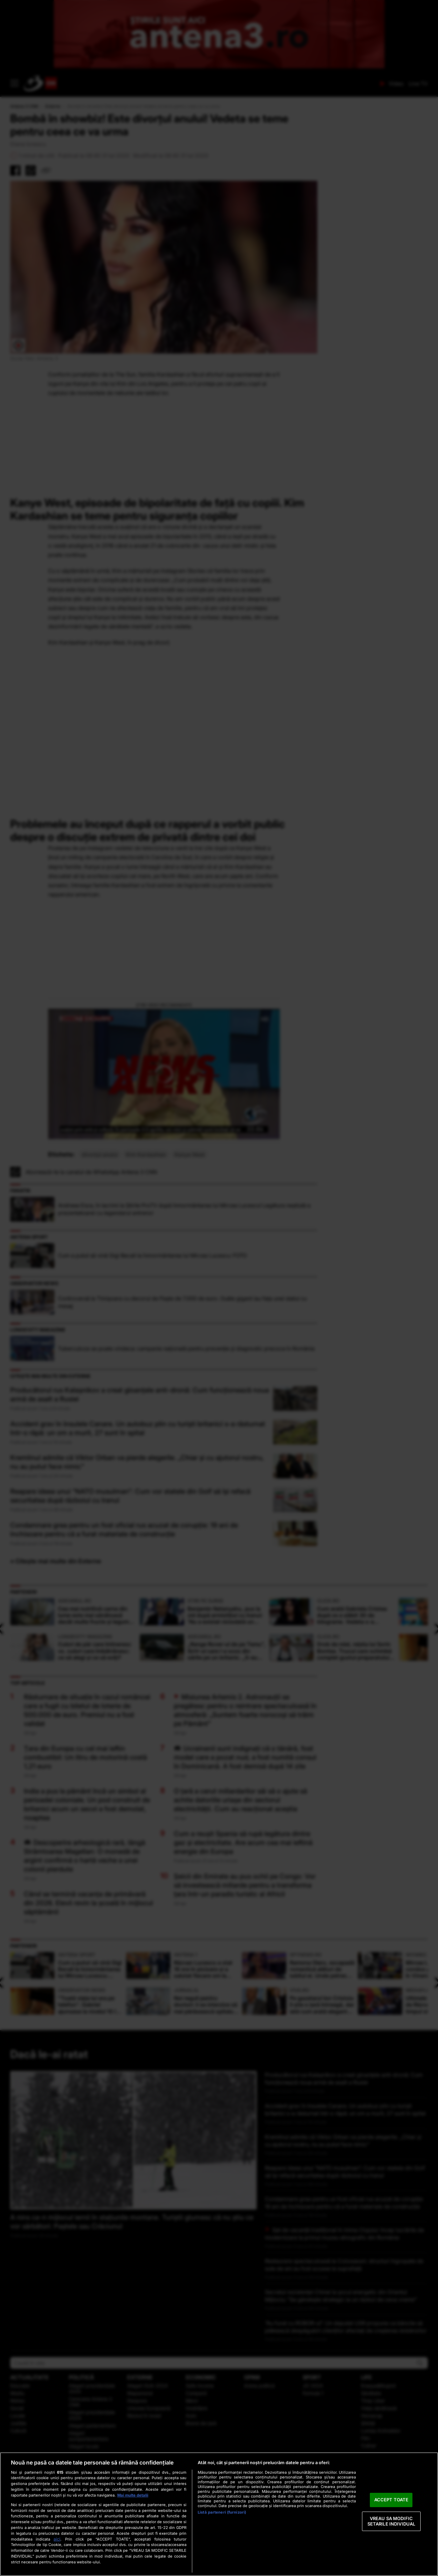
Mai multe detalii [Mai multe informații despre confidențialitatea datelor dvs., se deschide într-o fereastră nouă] (132, 2495)
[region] (219, 2514)
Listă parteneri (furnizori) (222, 2512)
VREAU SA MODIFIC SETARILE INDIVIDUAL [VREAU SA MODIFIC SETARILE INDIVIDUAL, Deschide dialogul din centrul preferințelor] (391, 2521)
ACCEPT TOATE (391, 2500)
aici (57, 2539)
